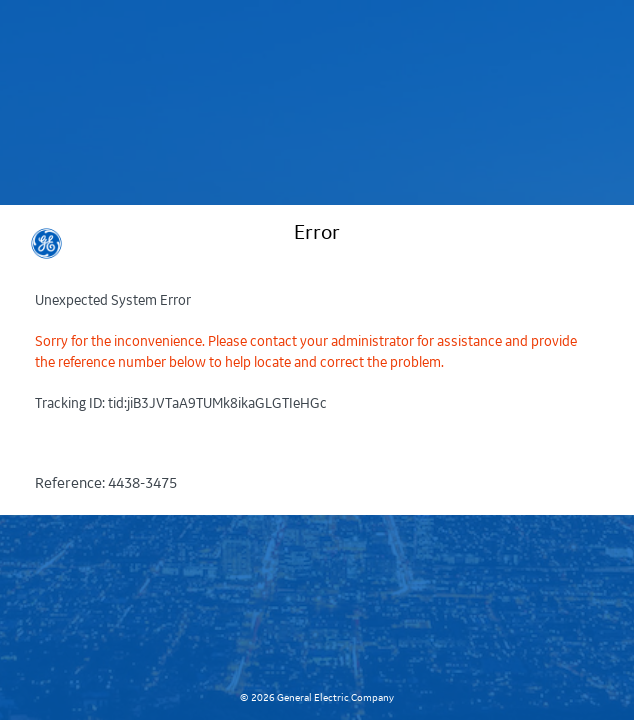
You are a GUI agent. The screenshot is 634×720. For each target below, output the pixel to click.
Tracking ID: (181, 403)
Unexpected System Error (113, 300)
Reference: (106, 484)
